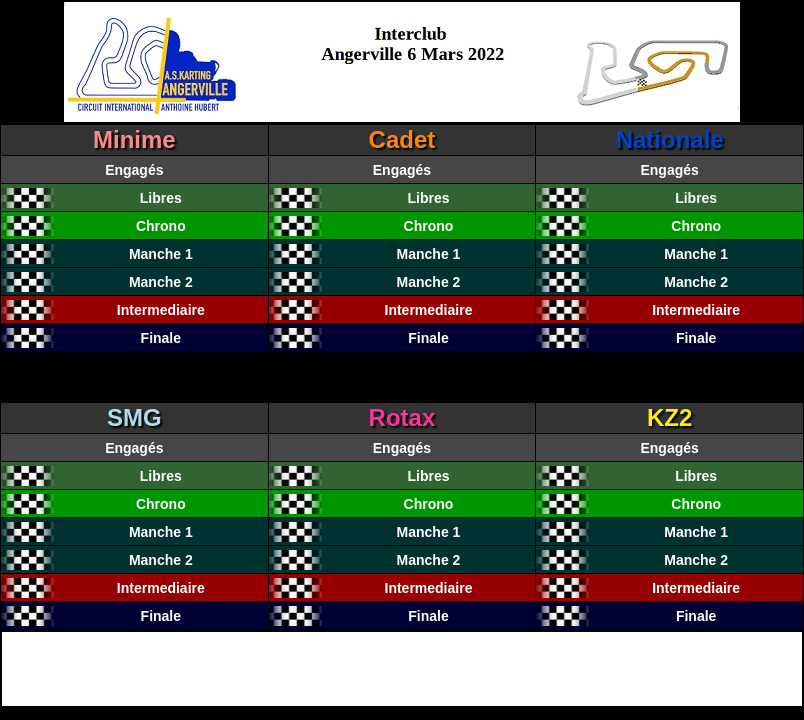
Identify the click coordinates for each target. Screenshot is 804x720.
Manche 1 (161, 254)
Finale (161, 338)
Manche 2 (161, 282)
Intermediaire (161, 310)
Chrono (161, 226)
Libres (161, 198)
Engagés (134, 170)
